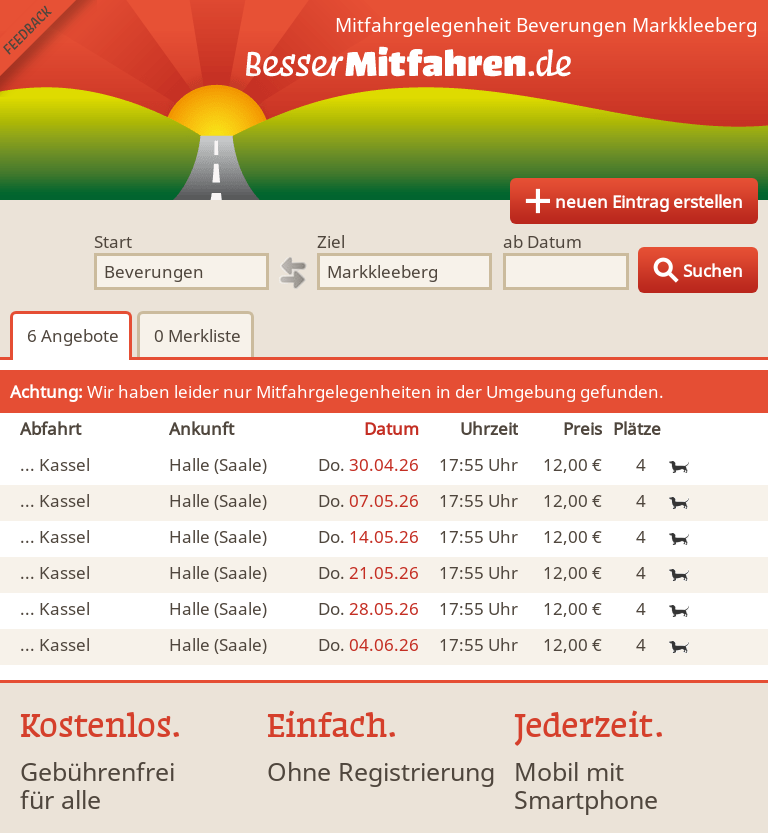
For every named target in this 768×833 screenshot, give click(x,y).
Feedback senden (48, 48)
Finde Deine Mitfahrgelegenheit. (384, 100)
